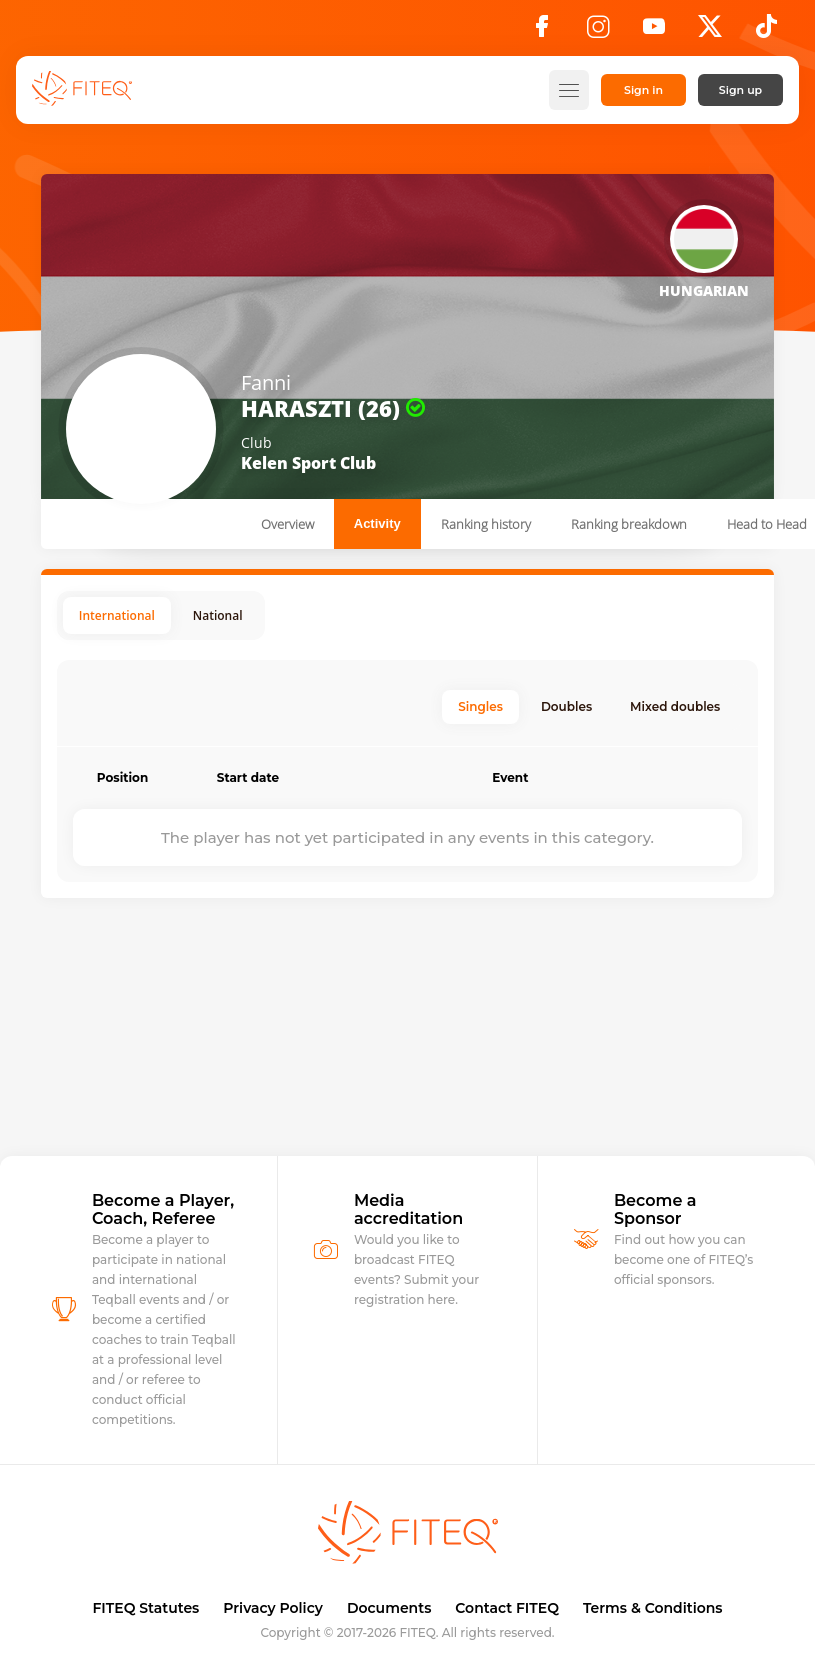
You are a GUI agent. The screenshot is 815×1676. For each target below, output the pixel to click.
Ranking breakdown (629, 524)
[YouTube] (654, 32)
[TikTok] (766, 32)
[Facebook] (542, 32)
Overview (287, 524)
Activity (377, 523)
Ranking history (486, 524)
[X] (710, 32)
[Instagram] (598, 32)
